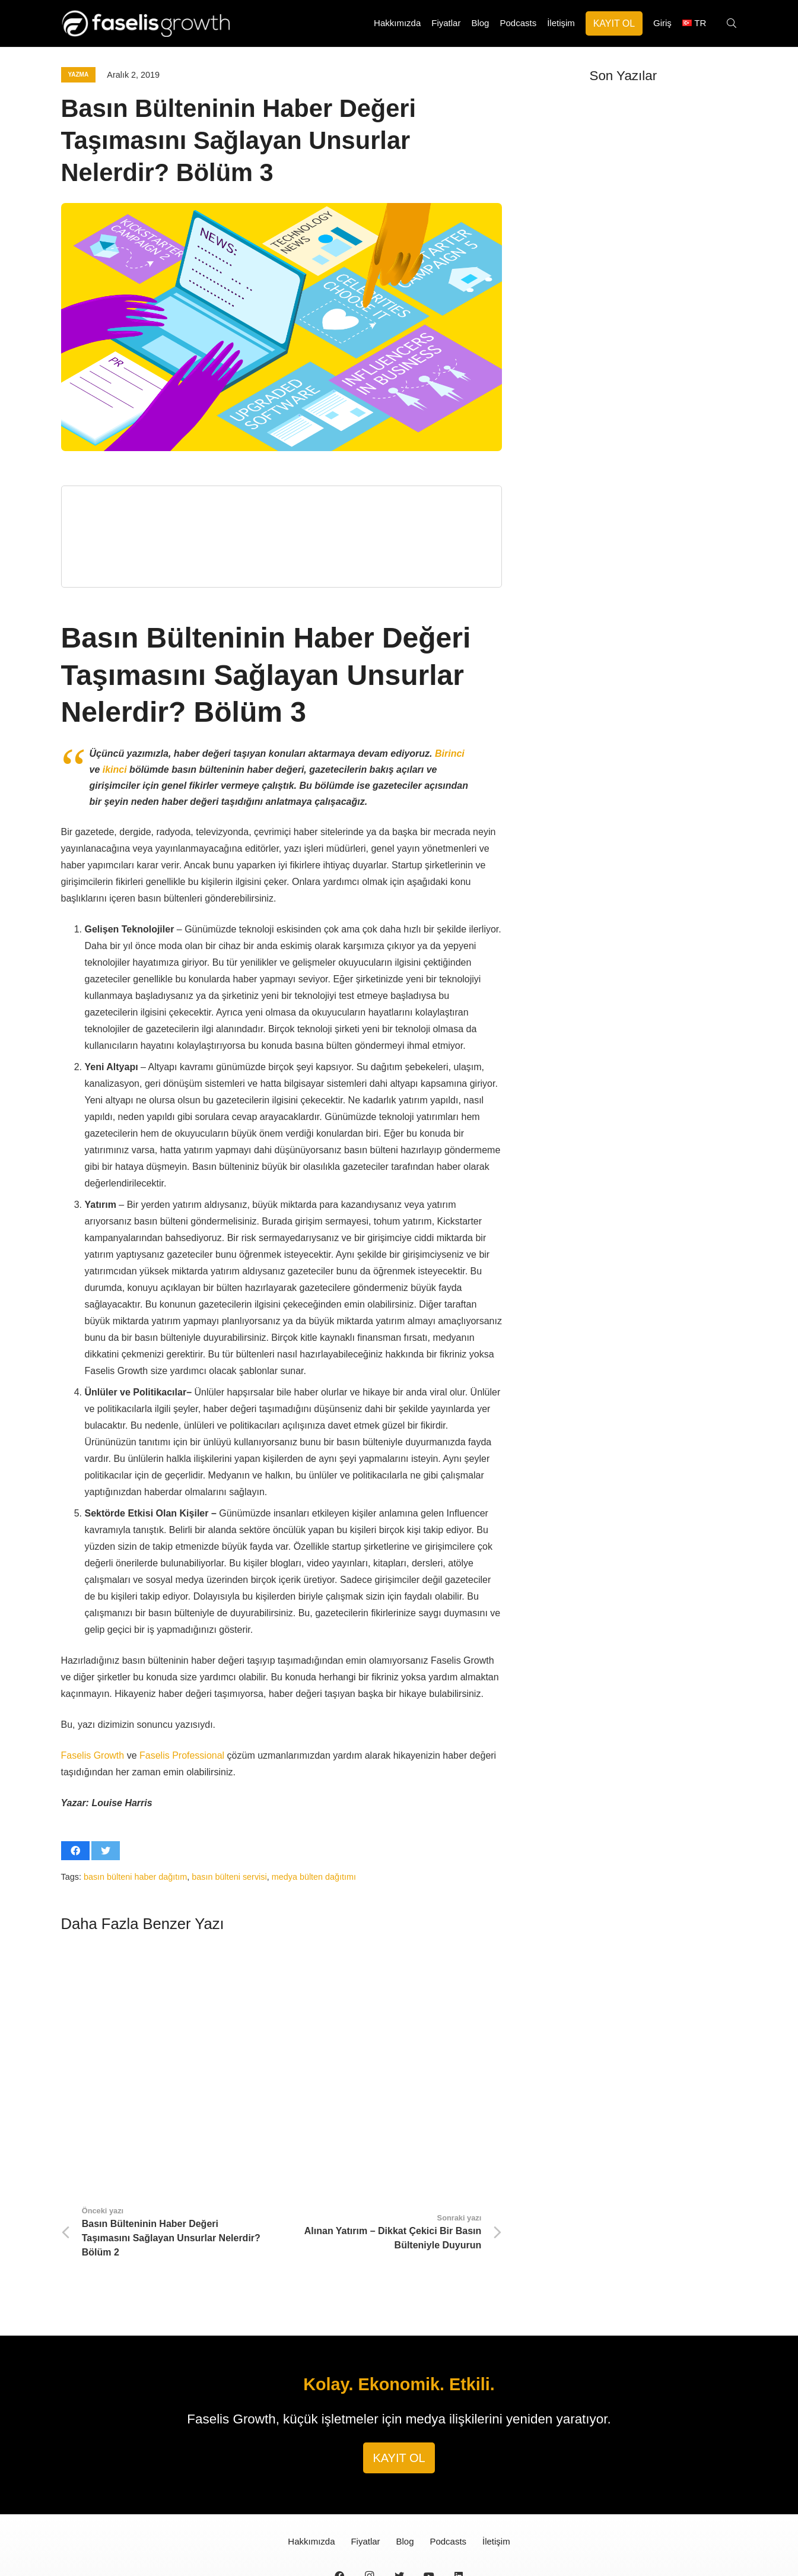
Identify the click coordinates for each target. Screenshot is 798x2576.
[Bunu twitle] (105, 1850)
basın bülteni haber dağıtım (135, 1877)
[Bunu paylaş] (75, 1850)
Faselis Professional (181, 1755)
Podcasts (448, 2480)
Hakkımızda (311, 2480)
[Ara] (731, 24)
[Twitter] (399, 2514)
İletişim (496, 2480)
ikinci (115, 769)
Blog (405, 2480)
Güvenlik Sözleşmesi (506, 2549)
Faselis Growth (93, 1755)
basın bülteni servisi (229, 1877)
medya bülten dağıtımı (314, 1877)
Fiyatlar (365, 2480)
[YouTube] (429, 2514)
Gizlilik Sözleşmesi (437, 2549)
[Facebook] (339, 2514)
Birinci (450, 753)
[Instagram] (369, 2514)
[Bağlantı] (156, 23)
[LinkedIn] (458, 2514)
